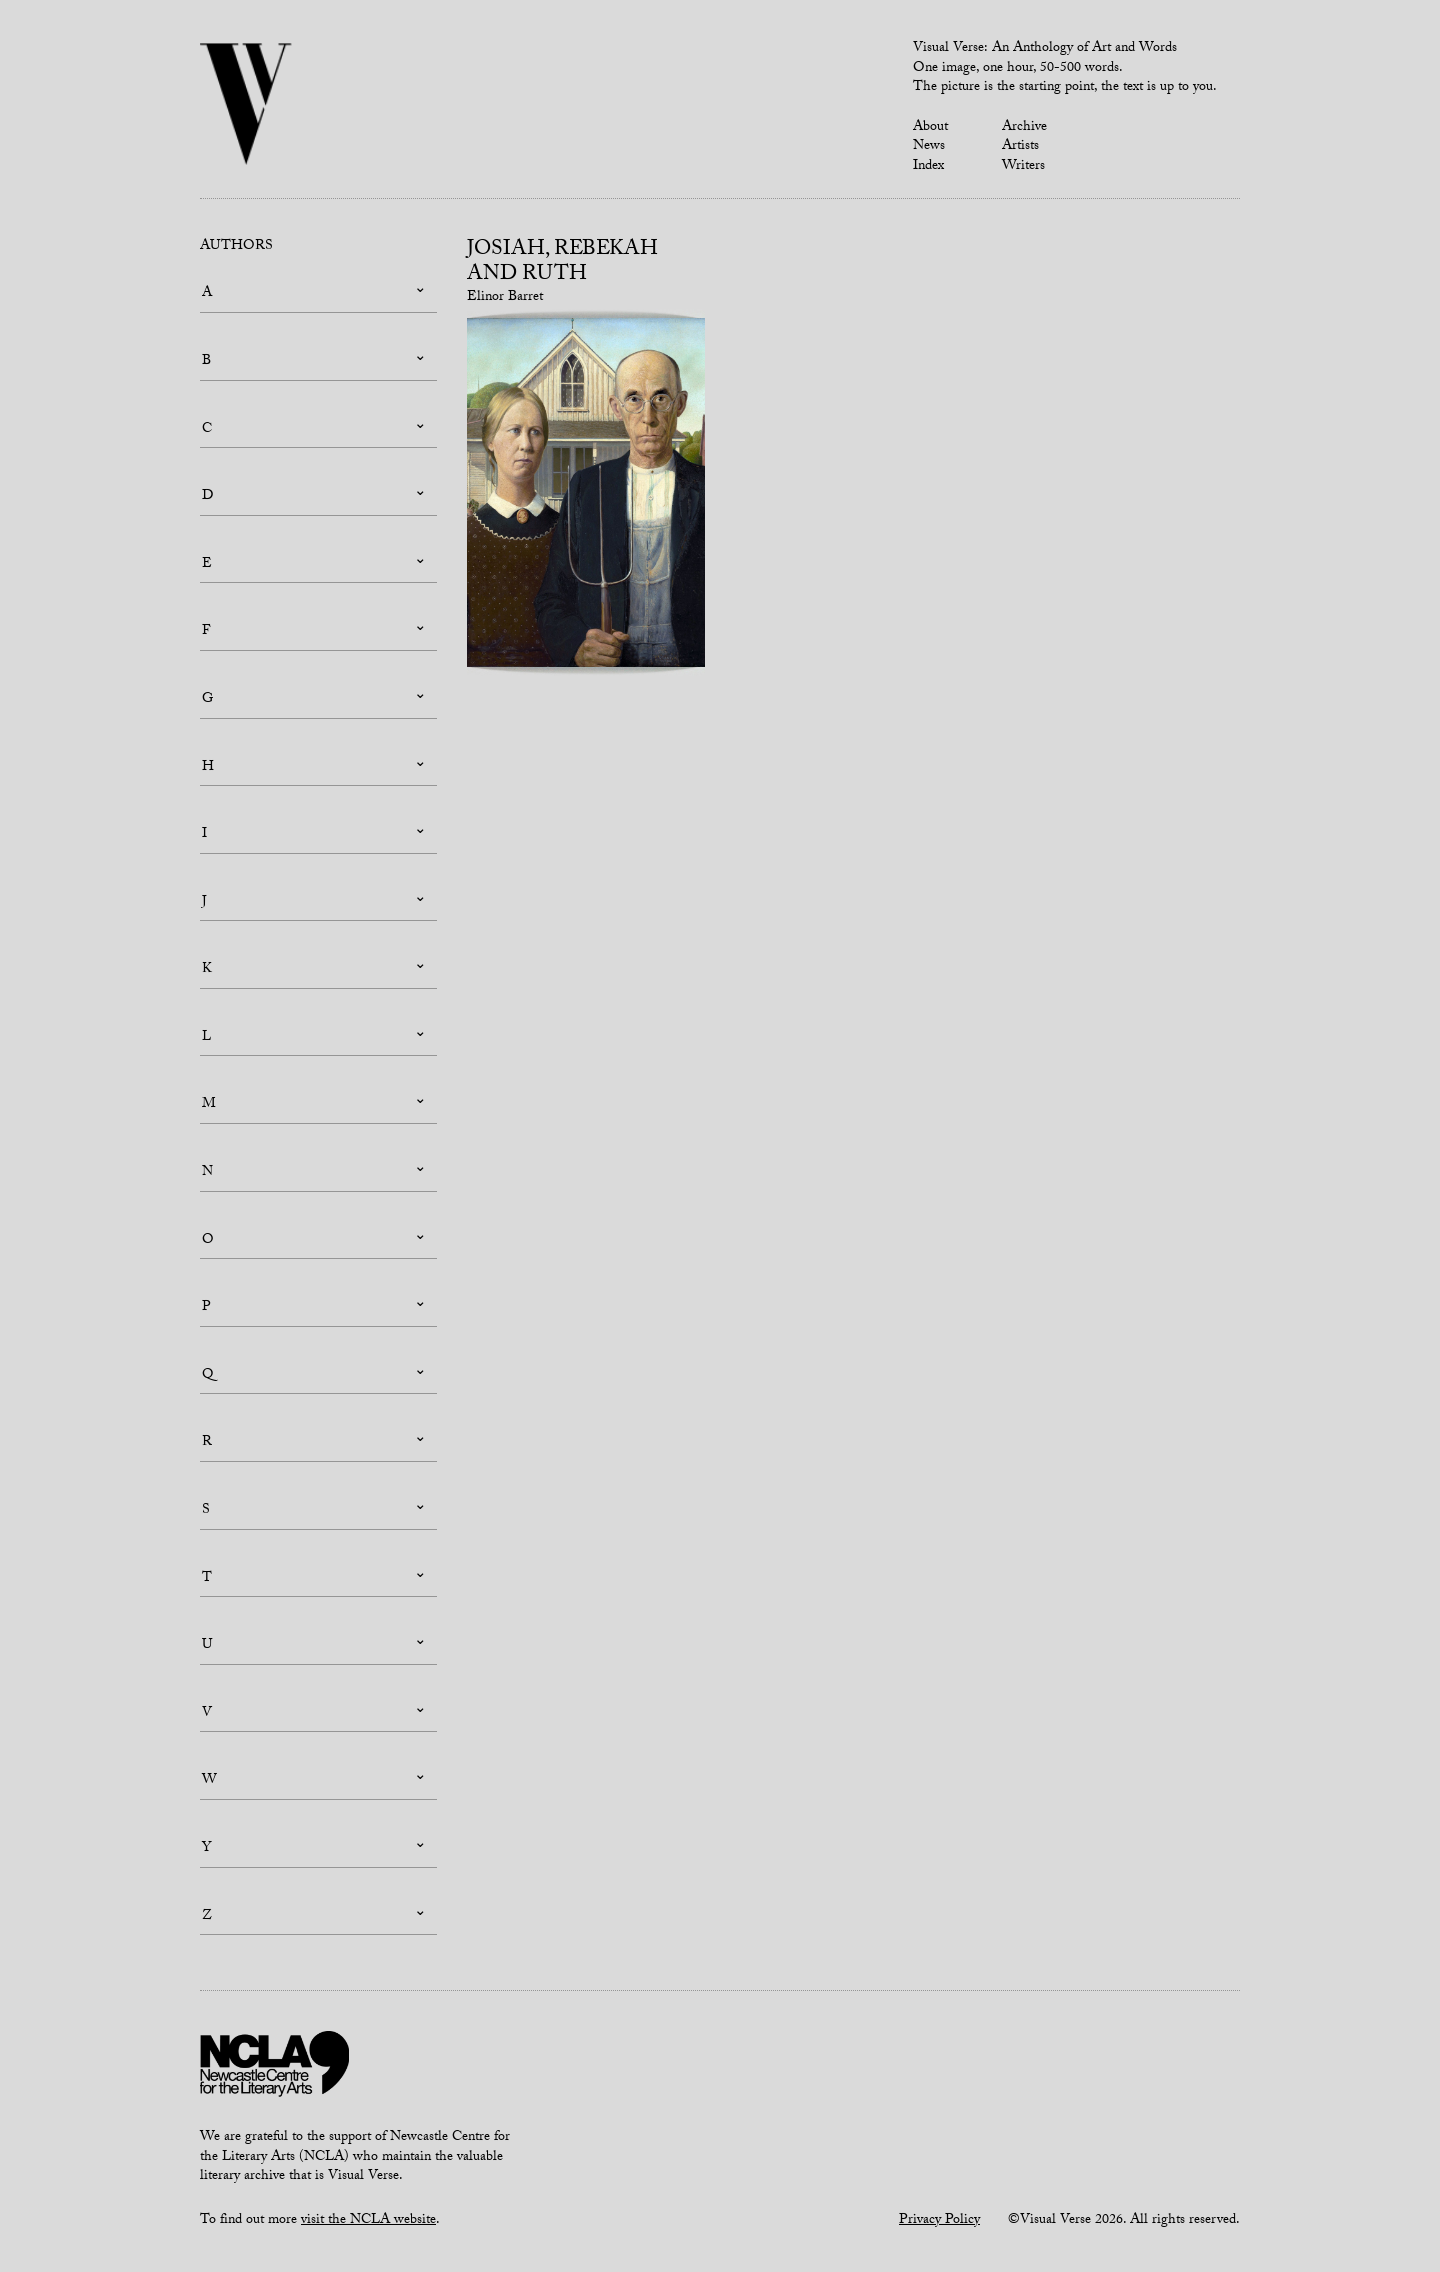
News (929, 147)
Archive (1024, 128)
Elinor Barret (505, 298)
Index (928, 167)
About (930, 128)
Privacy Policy (939, 2221)
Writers (1023, 167)
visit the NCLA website (368, 2221)
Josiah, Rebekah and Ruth (562, 263)
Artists (1020, 147)
